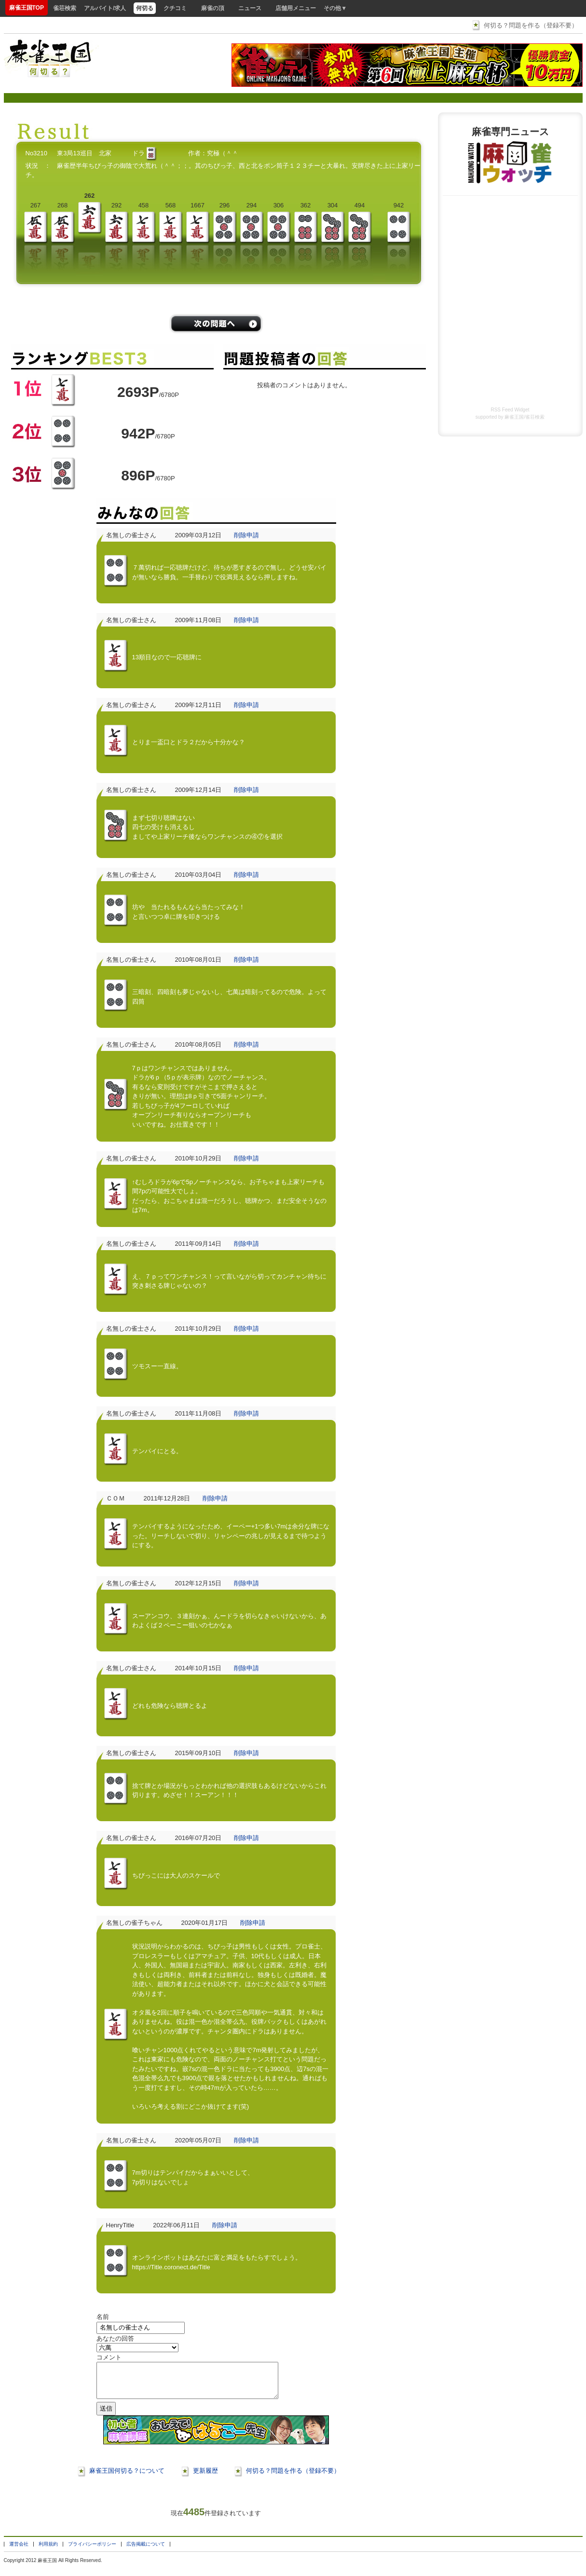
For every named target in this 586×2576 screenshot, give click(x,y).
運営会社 (18, 2551)
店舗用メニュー (295, 8)
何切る (144, 8)
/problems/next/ (216, 323)
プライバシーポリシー (92, 2551)
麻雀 (42, 2567)
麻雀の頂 (212, 8)
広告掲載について (145, 2551)
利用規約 (48, 2551)
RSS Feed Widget (510, 409)
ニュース (249, 8)
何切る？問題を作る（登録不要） (531, 25)
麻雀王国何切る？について (126, 2477)
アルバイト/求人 (105, 8)
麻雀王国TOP (26, 7)
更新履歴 (205, 2477)
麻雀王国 (514, 417)
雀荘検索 (64, 8)
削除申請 (246, 535)
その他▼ (335, 8)
